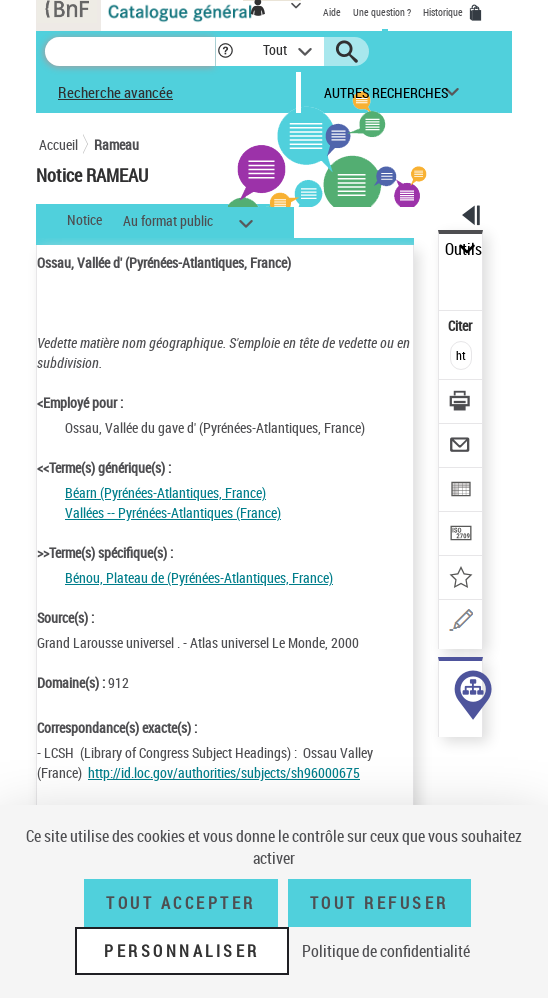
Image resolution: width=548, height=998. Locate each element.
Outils (463, 249)
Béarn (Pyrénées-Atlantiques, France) (165, 492)
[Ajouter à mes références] (461, 579)
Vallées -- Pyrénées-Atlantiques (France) (173, 512)
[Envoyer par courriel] (461, 447)
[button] (225, 51)
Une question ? (382, 12)
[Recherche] (130, 51)
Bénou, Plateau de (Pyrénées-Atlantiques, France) (199, 577)
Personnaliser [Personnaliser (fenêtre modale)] (182, 951)
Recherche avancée (115, 92)
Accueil (58, 144)
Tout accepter (181, 903)
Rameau (116, 144)
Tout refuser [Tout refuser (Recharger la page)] (379, 903)
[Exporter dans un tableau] (461, 491)
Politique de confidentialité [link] (386, 951)
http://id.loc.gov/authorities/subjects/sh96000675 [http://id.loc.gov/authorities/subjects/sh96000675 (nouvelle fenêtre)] (224, 772)
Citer (461, 325)
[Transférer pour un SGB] (461, 535)
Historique (444, 12)
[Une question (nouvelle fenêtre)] (461, 623)
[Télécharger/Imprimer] (461, 403)
